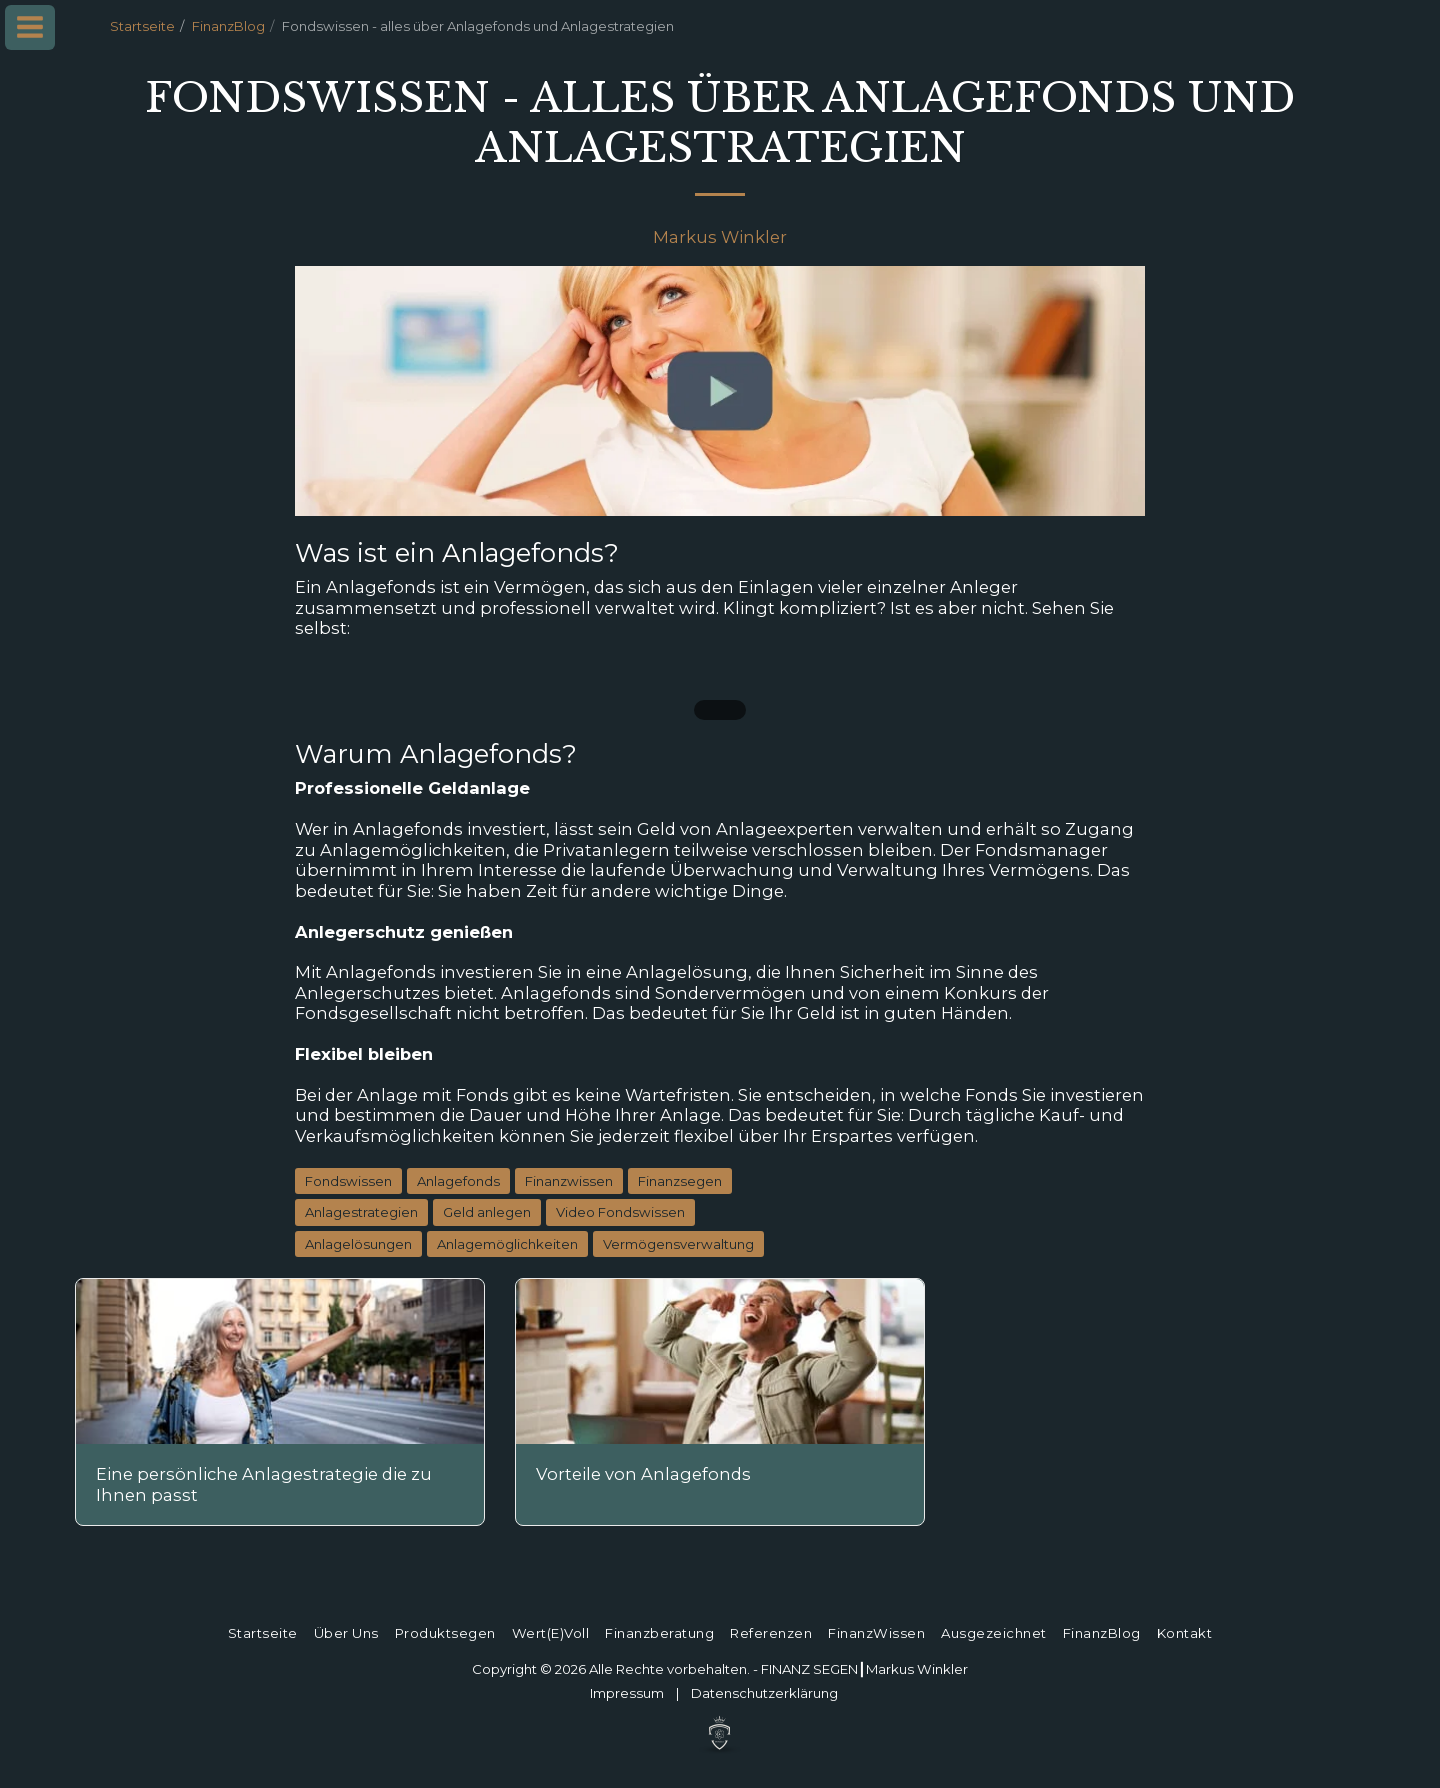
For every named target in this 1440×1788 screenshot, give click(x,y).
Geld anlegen (487, 1212)
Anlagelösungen (358, 1244)
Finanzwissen (569, 1181)
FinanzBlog (228, 26)
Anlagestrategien (361, 1212)
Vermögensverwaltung (678, 1244)
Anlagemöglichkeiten (507, 1244)
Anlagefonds (458, 1181)
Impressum (627, 1693)
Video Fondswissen (620, 1212)
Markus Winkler (720, 237)
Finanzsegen (680, 1181)
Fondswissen (348, 1181)
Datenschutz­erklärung (764, 1693)
